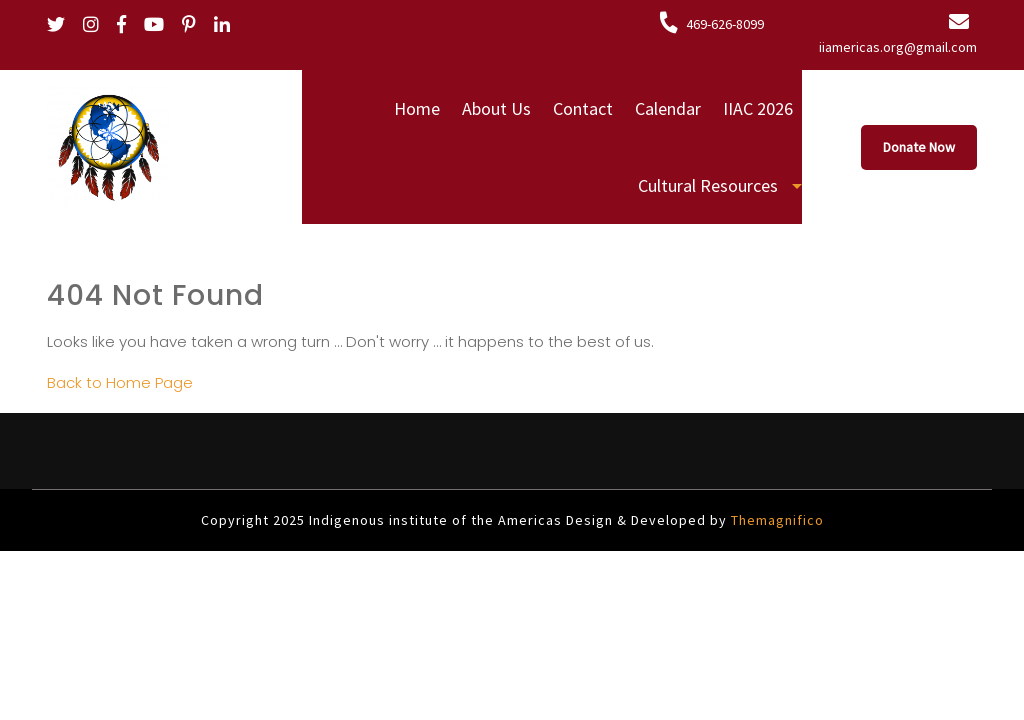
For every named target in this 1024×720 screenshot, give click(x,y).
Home (417, 108)
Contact (583, 108)
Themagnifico (775, 520)
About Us (496, 108)
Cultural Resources (708, 185)
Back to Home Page (120, 382)
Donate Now (919, 147)
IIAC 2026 (758, 108)
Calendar (668, 108)
